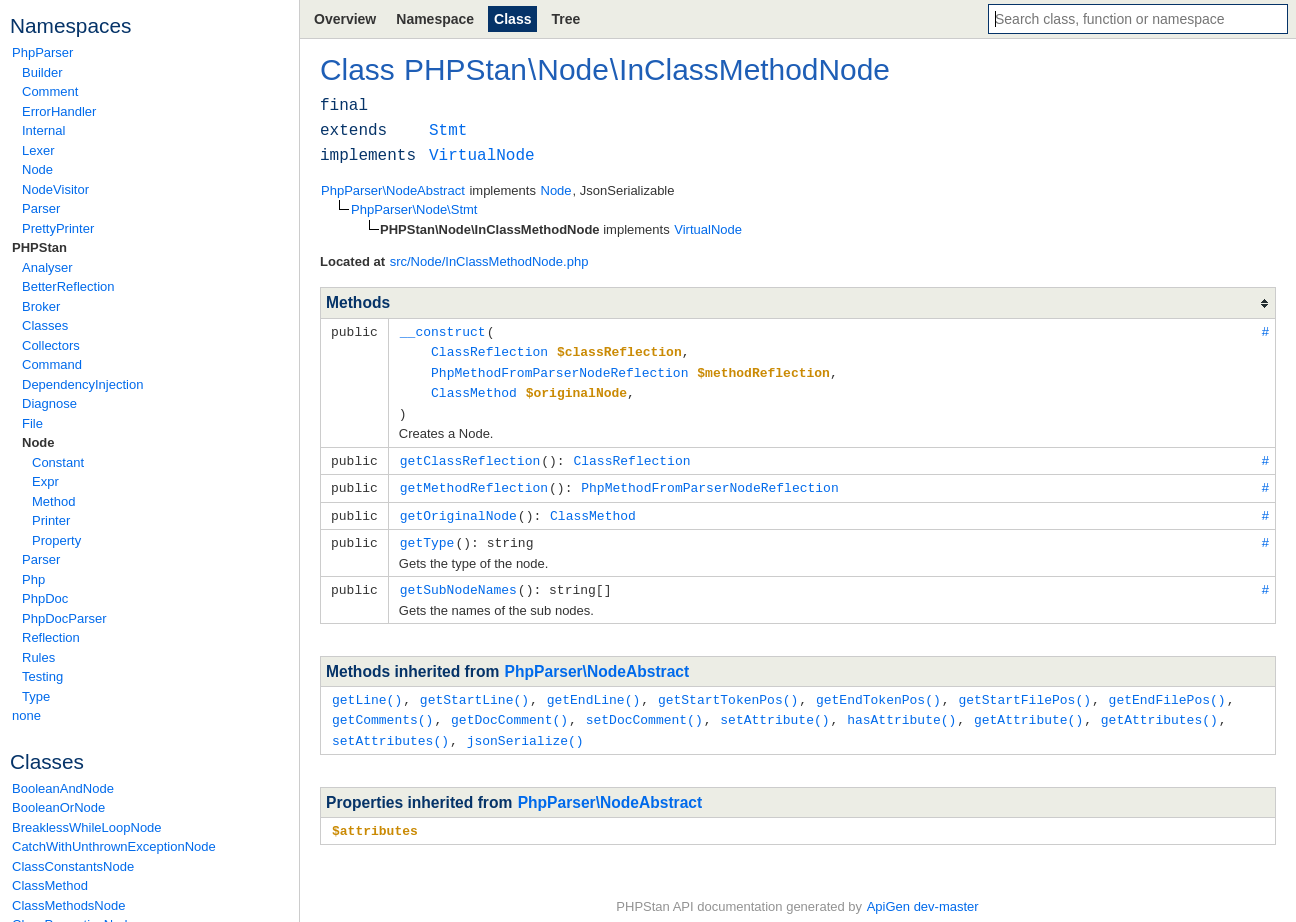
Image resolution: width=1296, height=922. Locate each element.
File (32, 423)
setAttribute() (774, 708)
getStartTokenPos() (728, 689)
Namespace (435, 19)
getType (427, 534)
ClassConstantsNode (73, 866)
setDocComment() (644, 708)
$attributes (375, 817)
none (26, 715)
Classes (45, 325)
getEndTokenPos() (878, 689)
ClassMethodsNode (68, 905)
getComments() (382, 708)
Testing (42, 676)
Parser (41, 208)
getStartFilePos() (1024, 689)
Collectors (51, 345)
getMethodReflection (474, 481)
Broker (41, 306)
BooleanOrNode (58, 807)
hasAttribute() (901, 708)
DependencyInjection (82, 384)
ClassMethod (50, 885)
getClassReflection (470, 455)
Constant (58, 462)
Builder (42, 72)
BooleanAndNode (63, 788)
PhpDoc (45, 598)
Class (512, 19)
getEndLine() (594, 689)
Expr (45, 481)
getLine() (367, 689)
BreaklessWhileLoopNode (87, 827)
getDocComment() (509, 708)
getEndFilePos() (1167, 689)
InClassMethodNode (754, 69)
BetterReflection (68, 286)
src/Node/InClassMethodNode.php (489, 261)
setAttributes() (390, 728)
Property (56, 540)
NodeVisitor (55, 189)
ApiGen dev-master (923, 892)
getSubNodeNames (458, 580)
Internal (43, 130)
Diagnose (49, 403)
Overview (345, 19)
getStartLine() (474, 689)
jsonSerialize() (525, 728)
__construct (443, 331)
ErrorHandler (59, 111)
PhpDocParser (64, 618)
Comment (50, 91)
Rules (38, 657)
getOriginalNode (458, 508)
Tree (565, 19)
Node (37, 169)
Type (36, 696)
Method (53, 501)
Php (33, 579)
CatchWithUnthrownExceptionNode (114, 846)
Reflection (51, 637)
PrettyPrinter (58, 228)
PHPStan (39, 247)
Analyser (47, 267)
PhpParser (42, 52)
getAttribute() (1028, 708)
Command (52, 364)
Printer (51, 520)
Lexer (38, 150)
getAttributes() (1159, 708)
